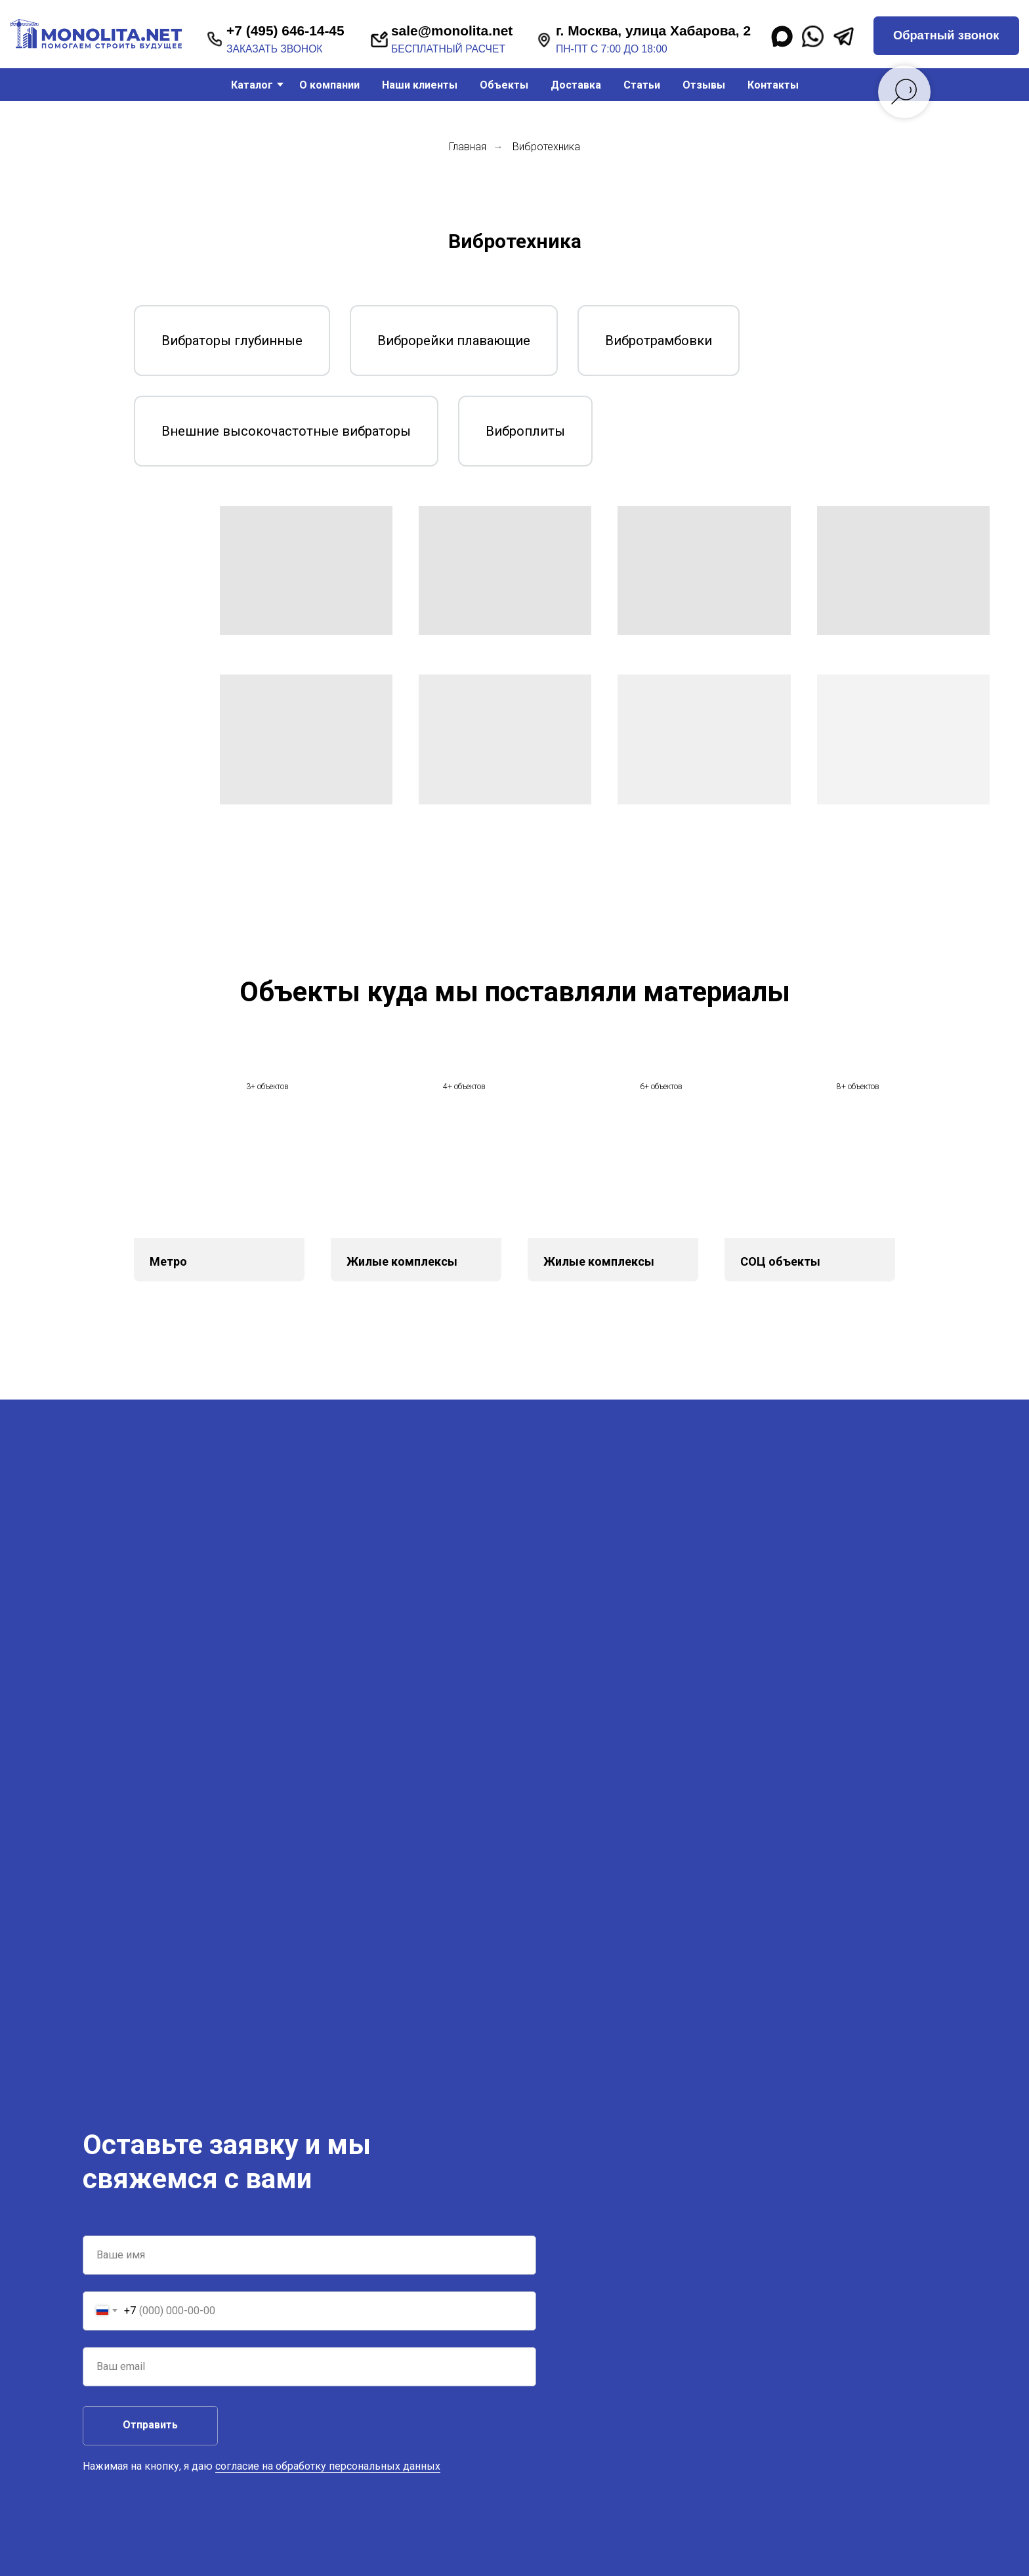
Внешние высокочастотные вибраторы (286, 431)
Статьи (641, 85)
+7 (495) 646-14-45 (285, 30)
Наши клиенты (419, 85)
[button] (946, 35)
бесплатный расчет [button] (448, 48)
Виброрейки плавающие (453, 340)
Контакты (773, 85)
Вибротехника (546, 146)
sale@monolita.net (452, 30)
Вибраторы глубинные (232, 340)
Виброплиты (525, 431)
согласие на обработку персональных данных (327, 2466)
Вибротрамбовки (658, 340)
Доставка (576, 85)
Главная (467, 146)
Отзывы (703, 85)
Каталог (252, 85)
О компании (329, 85)
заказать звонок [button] (274, 48)
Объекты (504, 85)
